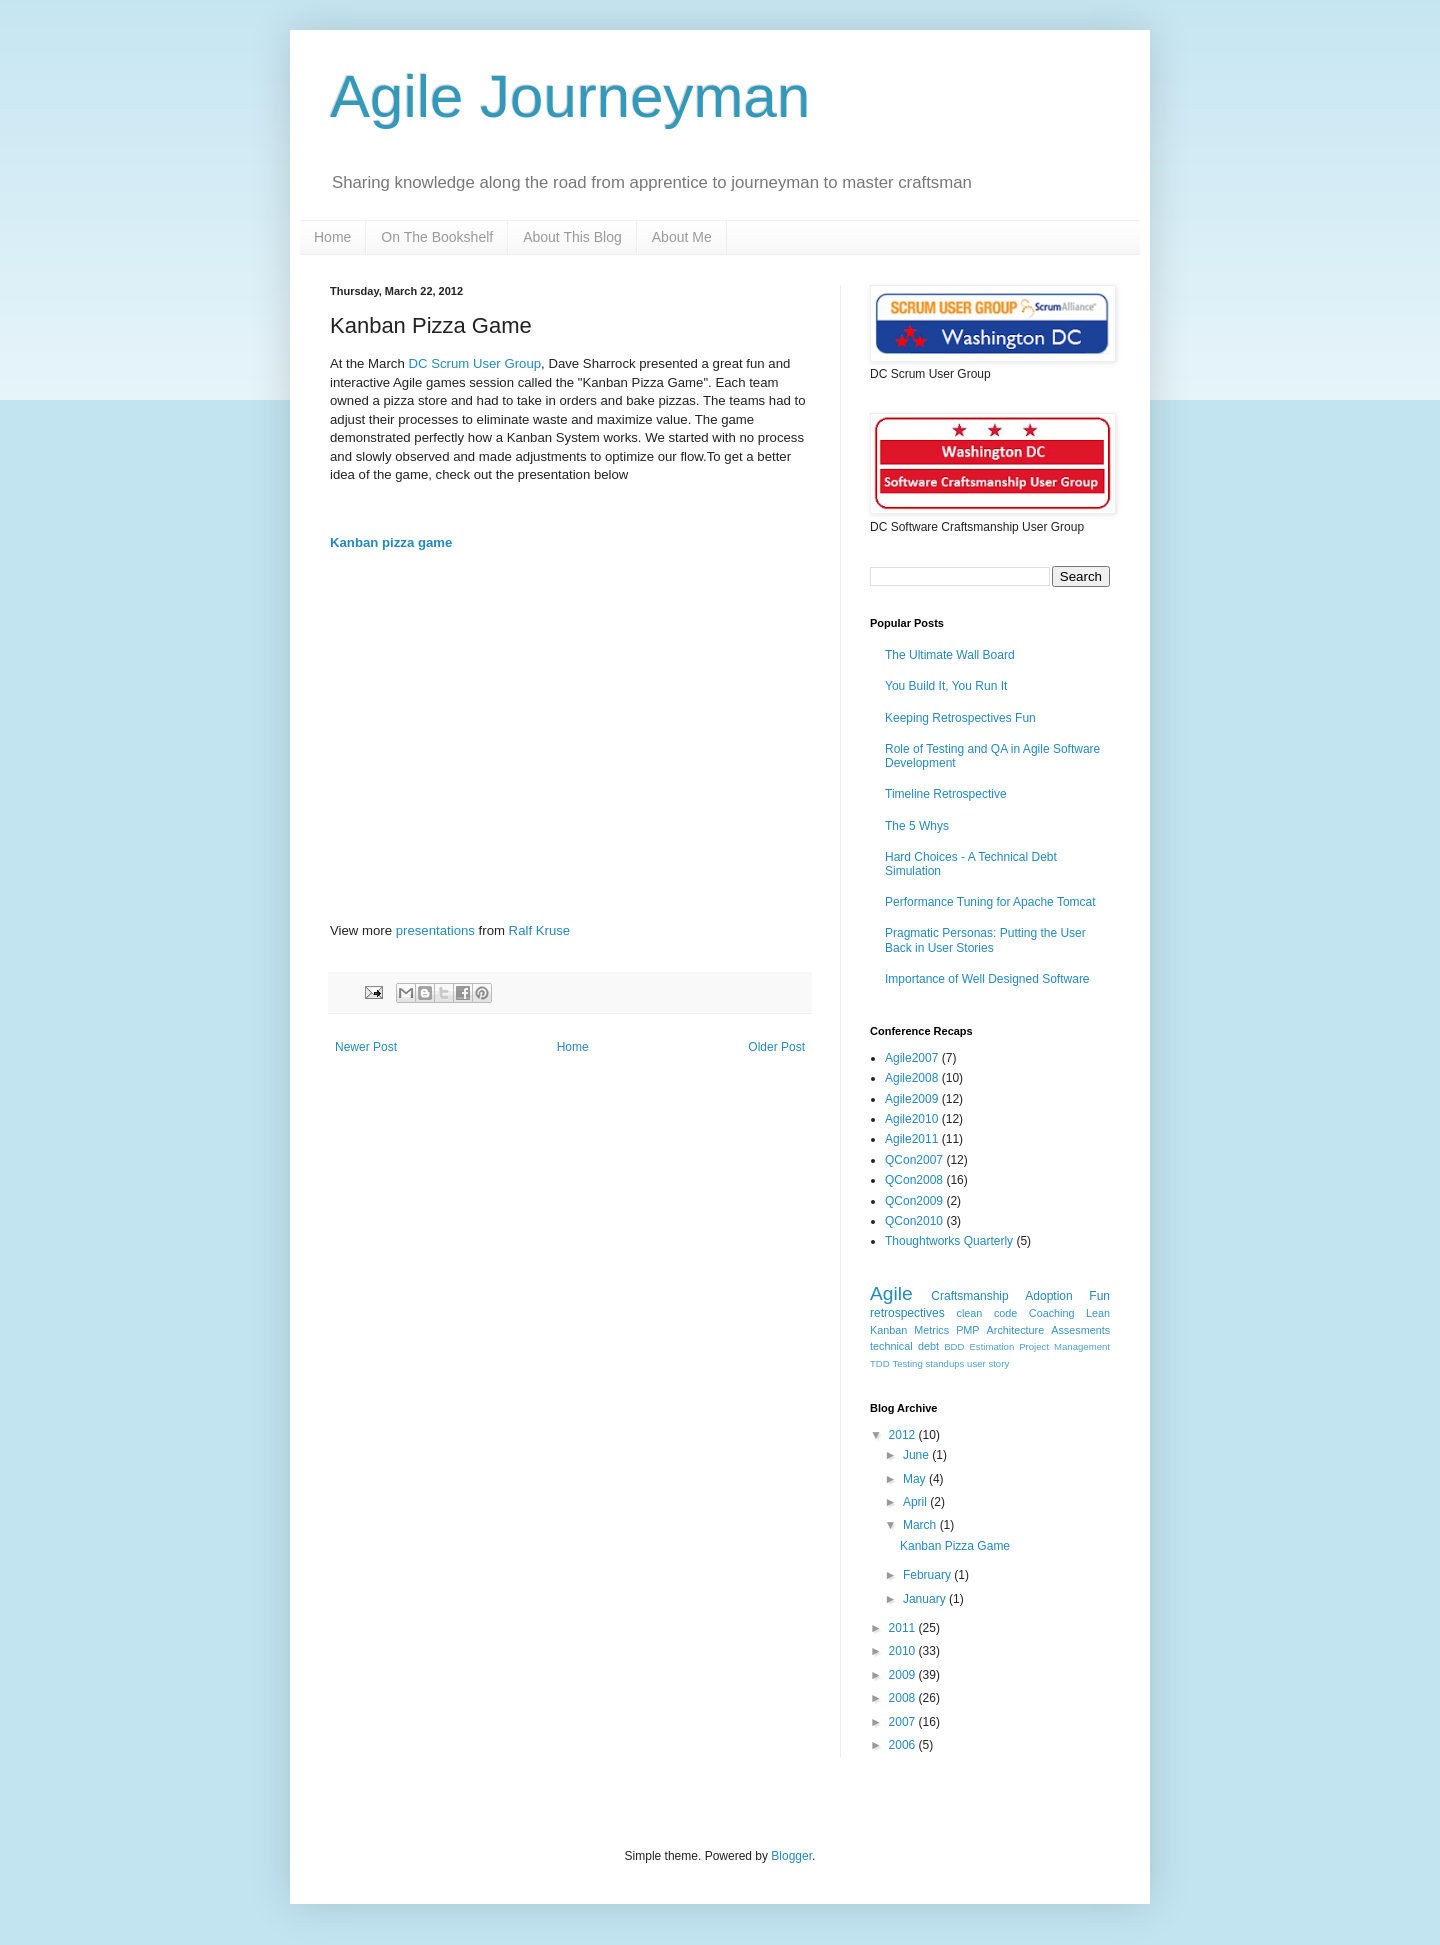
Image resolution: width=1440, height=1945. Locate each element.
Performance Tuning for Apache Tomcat (990, 902)
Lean (1098, 1313)
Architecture (1016, 1330)
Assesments (1080, 1330)
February (928, 1575)
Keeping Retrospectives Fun (960, 718)
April (916, 1502)
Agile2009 (911, 1099)
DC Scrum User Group (474, 363)
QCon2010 (914, 1221)
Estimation (991, 1346)
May (916, 1479)
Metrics (931, 1330)
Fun (1099, 1296)
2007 (904, 1722)
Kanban (888, 1330)
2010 (904, 1651)
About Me (682, 237)
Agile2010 (911, 1119)
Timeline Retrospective (946, 794)
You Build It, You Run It (946, 686)
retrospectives (907, 1313)
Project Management (1064, 1346)
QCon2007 (914, 1160)
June (917, 1455)
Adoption (1048, 1296)
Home (332, 237)
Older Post (776, 1047)
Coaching (1052, 1313)
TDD (880, 1363)
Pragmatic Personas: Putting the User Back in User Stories (985, 940)
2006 (904, 1745)
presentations (435, 930)
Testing (907, 1363)
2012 (904, 1435)
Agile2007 (911, 1058)
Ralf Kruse (540, 930)
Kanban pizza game (391, 542)
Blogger (791, 1856)
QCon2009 (914, 1201)
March (921, 1525)
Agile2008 (911, 1078)
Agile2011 (911, 1139)
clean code (987, 1313)
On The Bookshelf (437, 237)
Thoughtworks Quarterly (949, 1241)
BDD (954, 1346)
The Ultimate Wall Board (950, 655)
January (926, 1599)
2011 (904, 1628)
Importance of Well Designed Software (987, 979)
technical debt (904, 1346)
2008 (904, 1698)
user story (988, 1363)
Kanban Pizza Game (955, 1546)
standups (944, 1363)
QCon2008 (914, 1180)
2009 (904, 1675)
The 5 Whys (917, 826)
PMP (967, 1330)
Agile (891, 1293)
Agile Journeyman (570, 96)
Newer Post (366, 1047)
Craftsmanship (969, 1296)
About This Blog (572, 237)
